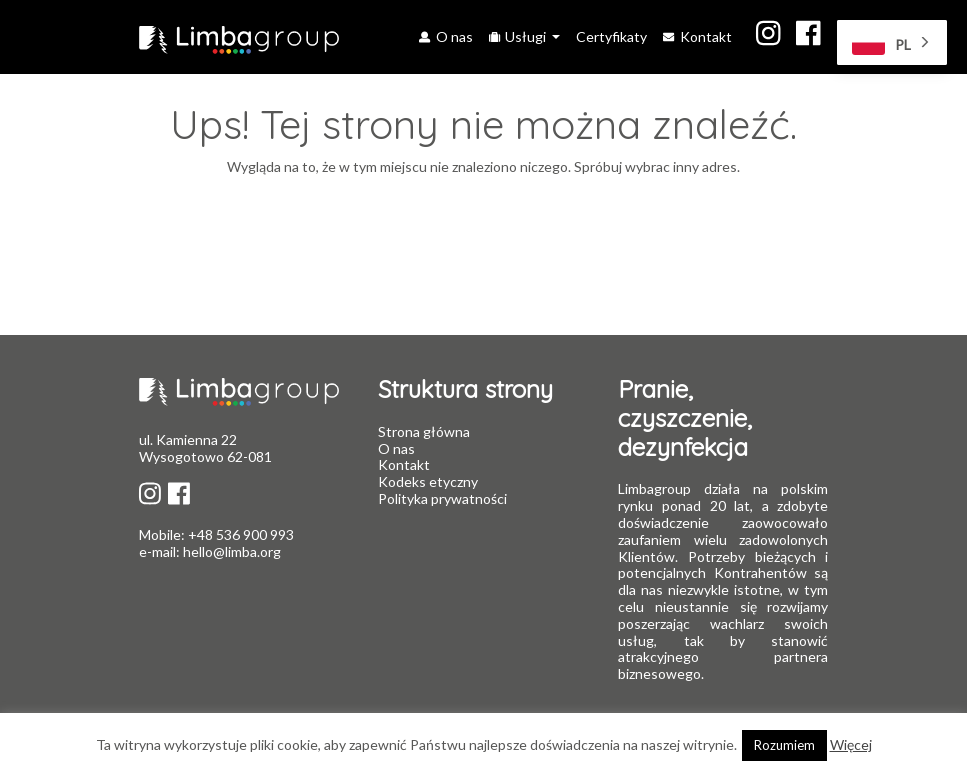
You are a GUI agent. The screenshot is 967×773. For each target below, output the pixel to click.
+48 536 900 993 (239, 534)
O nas (445, 36)
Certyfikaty (611, 36)
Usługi (519, 36)
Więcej (851, 744)
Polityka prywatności (442, 498)
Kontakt (697, 36)
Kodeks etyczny (428, 481)
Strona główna (424, 431)
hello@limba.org (232, 551)
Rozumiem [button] (784, 745)
